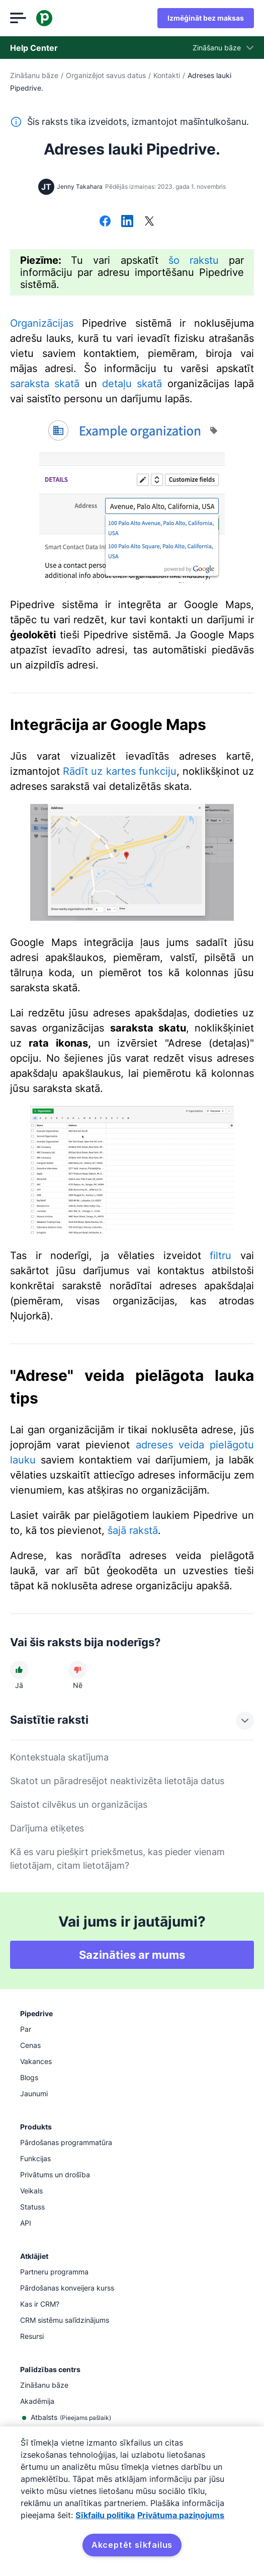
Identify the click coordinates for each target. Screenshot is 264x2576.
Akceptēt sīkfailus (132, 2545)
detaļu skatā (132, 384)
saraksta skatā (44, 384)
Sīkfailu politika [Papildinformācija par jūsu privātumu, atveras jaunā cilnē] (105, 2515)
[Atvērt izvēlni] (18, 18)
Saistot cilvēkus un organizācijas (78, 1804)
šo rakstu (193, 260)
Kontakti (166, 75)
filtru (220, 1255)
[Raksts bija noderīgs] (19, 1670)
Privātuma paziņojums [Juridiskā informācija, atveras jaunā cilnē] (180, 2515)
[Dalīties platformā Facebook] (105, 222)
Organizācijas (41, 323)
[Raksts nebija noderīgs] (77, 1670)
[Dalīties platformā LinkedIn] (127, 222)
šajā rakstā (133, 1530)
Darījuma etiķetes (47, 1828)
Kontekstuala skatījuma (59, 1757)
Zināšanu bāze (34, 75)
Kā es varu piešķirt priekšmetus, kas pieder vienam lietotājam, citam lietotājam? (117, 1859)
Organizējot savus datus (106, 75)
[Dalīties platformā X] (149, 222)
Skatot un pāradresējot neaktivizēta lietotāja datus (117, 1781)
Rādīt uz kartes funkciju (120, 771)
